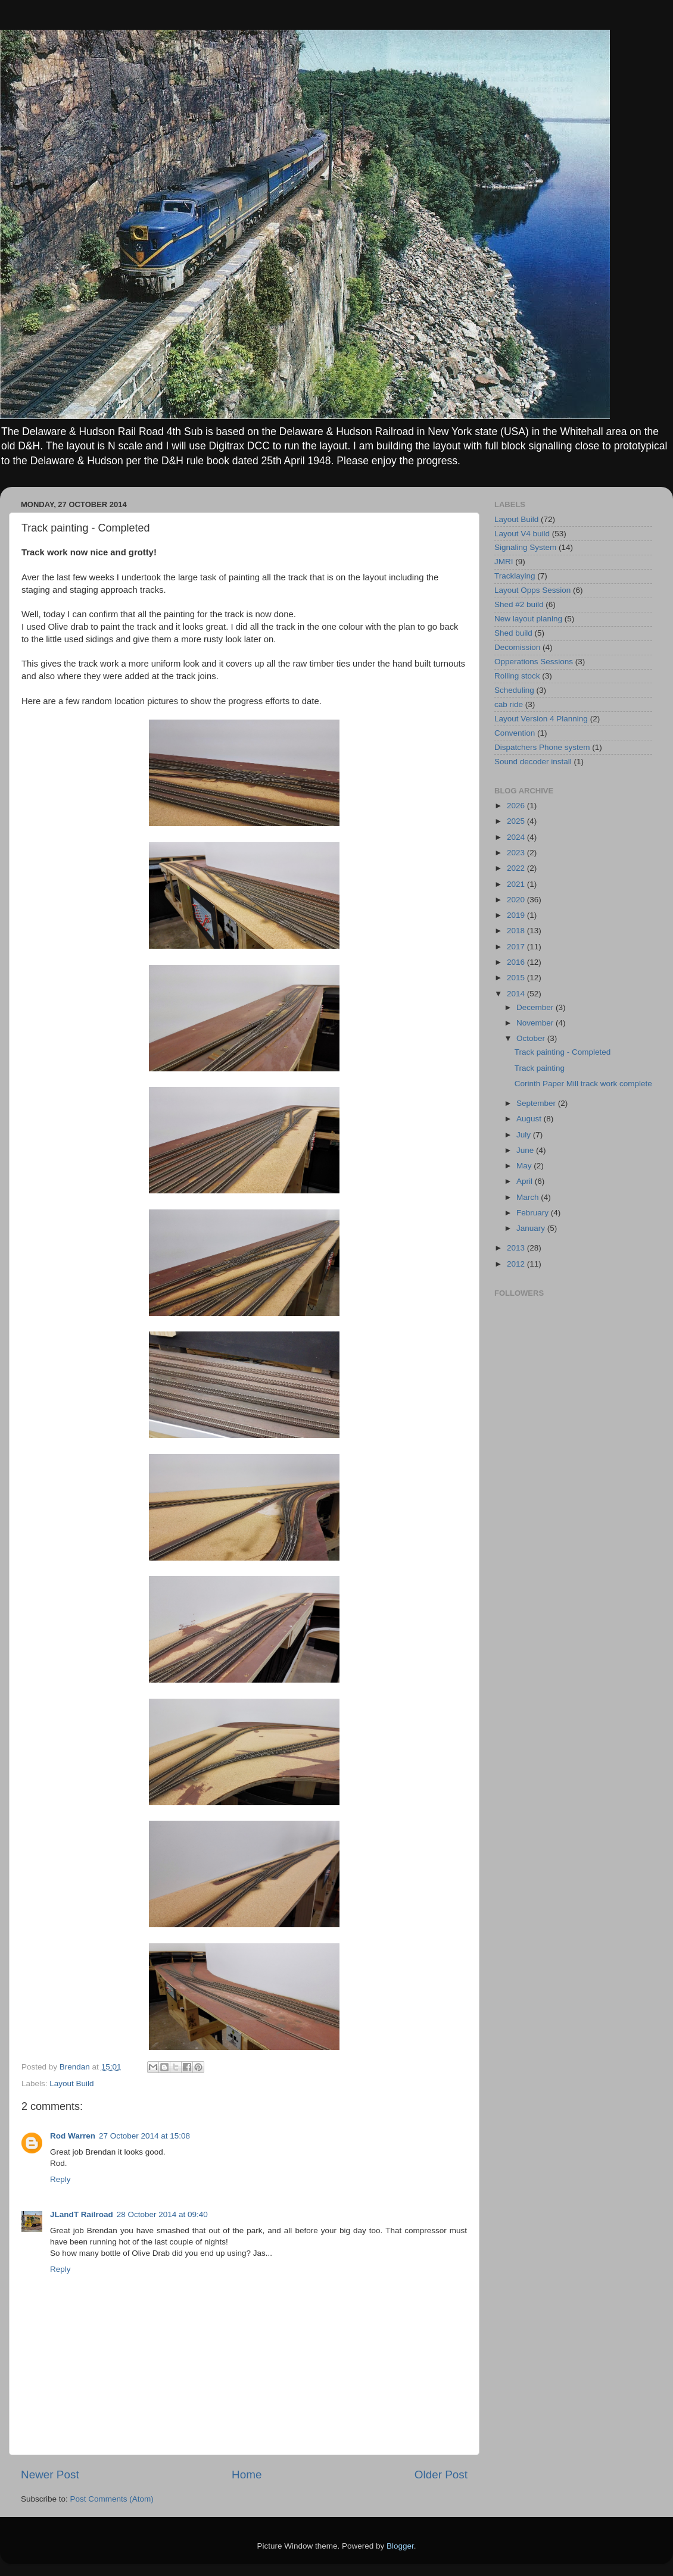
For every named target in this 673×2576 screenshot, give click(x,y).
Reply (60, 2179)
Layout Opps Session (532, 590)
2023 (517, 852)
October (531, 1038)
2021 (517, 884)
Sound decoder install (533, 761)
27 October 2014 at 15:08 (144, 2135)
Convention (514, 733)
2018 (517, 930)
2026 (517, 805)
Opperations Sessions (533, 661)
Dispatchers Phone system (542, 747)
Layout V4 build (522, 533)
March (528, 1197)
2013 (517, 1247)
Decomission (517, 647)
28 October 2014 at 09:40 (162, 2214)
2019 (517, 915)
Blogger (400, 2545)
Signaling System (525, 547)
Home (246, 2474)
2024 (517, 837)
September (537, 1103)
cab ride (508, 704)
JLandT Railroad (81, 2214)
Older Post (441, 2474)
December (536, 1007)
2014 (517, 993)
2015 (517, 977)
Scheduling (514, 690)
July (524, 1134)
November (536, 1022)
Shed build (513, 633)
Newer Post (50, 2474)
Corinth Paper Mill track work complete (583, 1083)
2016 (517, 962)
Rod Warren (72, 2135)
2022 (517, 868)
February (533, 1212)
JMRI (503, 561)
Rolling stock (517, 675)
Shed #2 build (519, 604)
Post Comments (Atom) (112, 2498)
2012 (517, 1263)
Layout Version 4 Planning (541, 718)
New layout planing (528, 618)
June (526, 1150)
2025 (517, 821)
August (530, 1118)
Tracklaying (514, 575)
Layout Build (71, 2083)
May (525, 1165)
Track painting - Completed (563, 1052)
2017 (517, 946)
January (531, 1228)
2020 (517, 899)
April (525, 1181)
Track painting (540, 1068)
